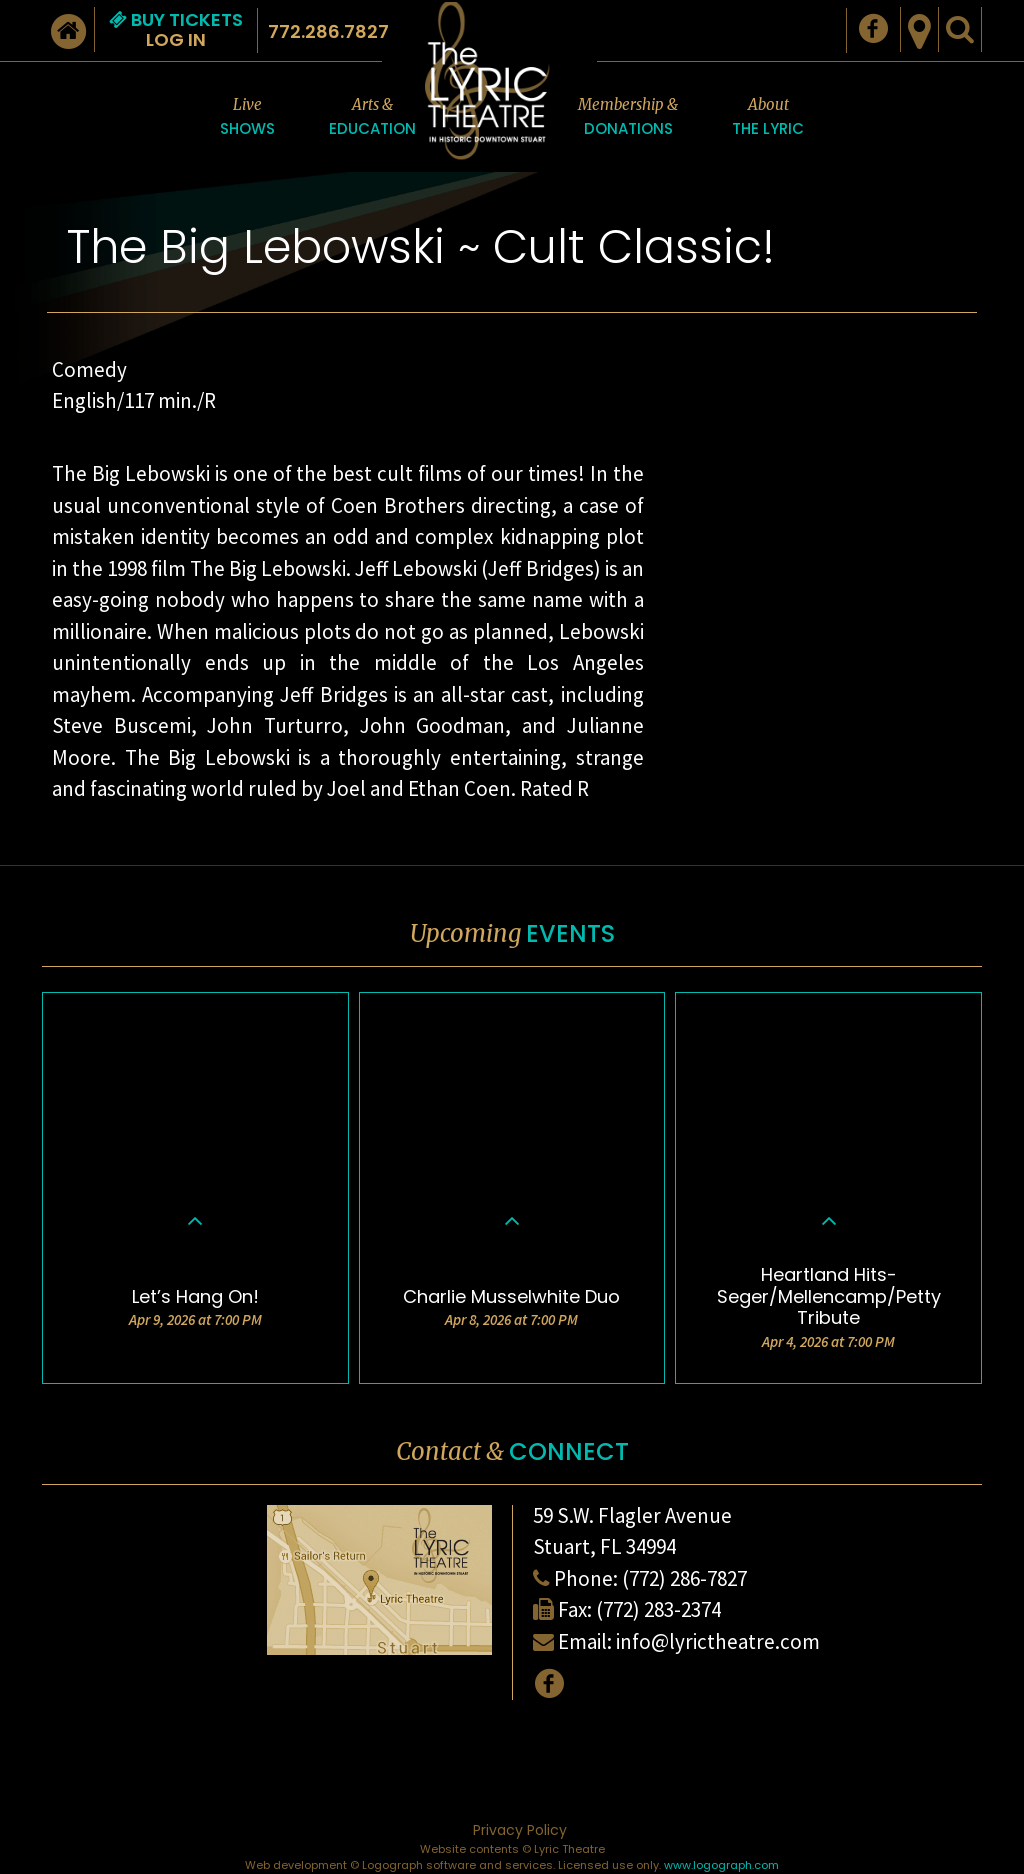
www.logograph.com (721, 1865)
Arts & (372, 118)
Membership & (628, 118)
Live (247, 118)
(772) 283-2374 (658, 1609)
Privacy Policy (520, 1830)
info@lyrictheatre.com (718, 1641)
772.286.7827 (328, 31)
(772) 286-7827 (684, 1578)
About (768, 118)
